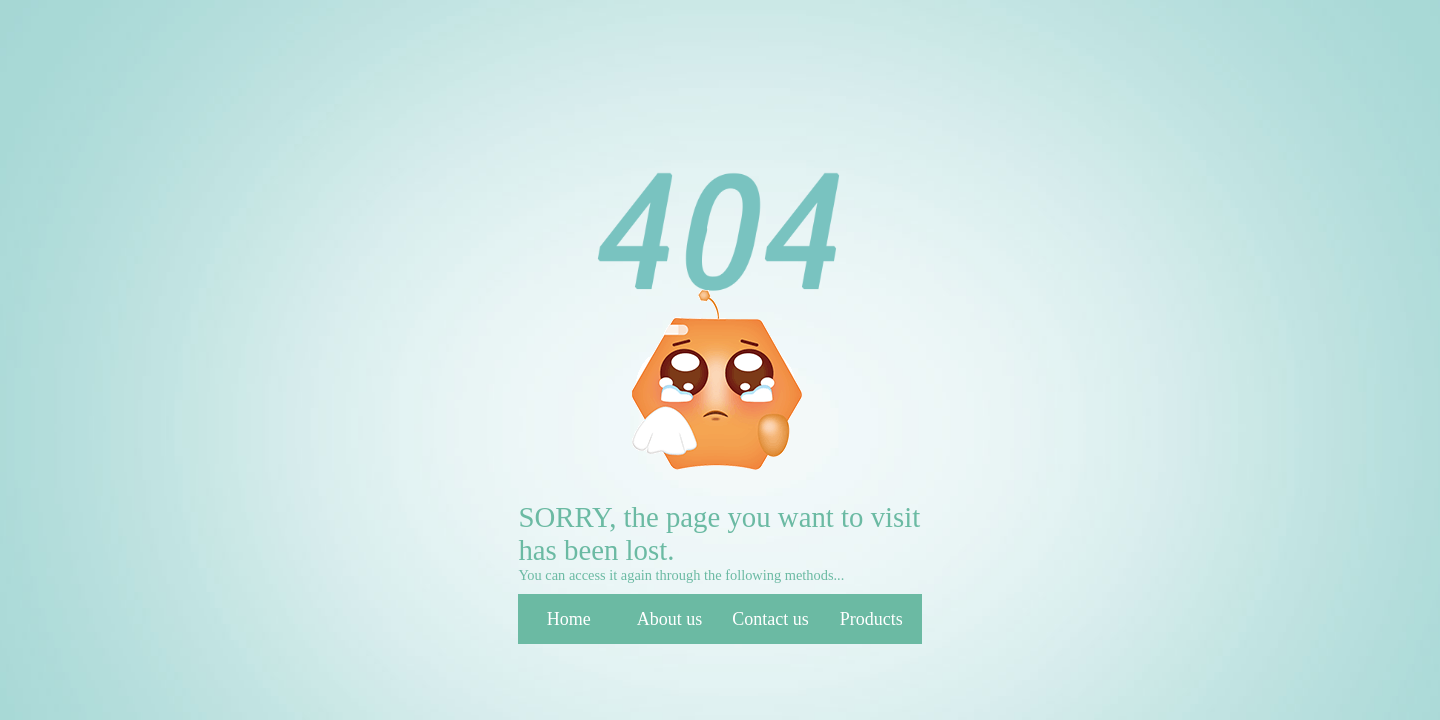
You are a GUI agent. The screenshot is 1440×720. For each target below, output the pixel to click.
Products (871, 619)
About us (670, 619)
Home (569, 619)
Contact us (770, 619)
